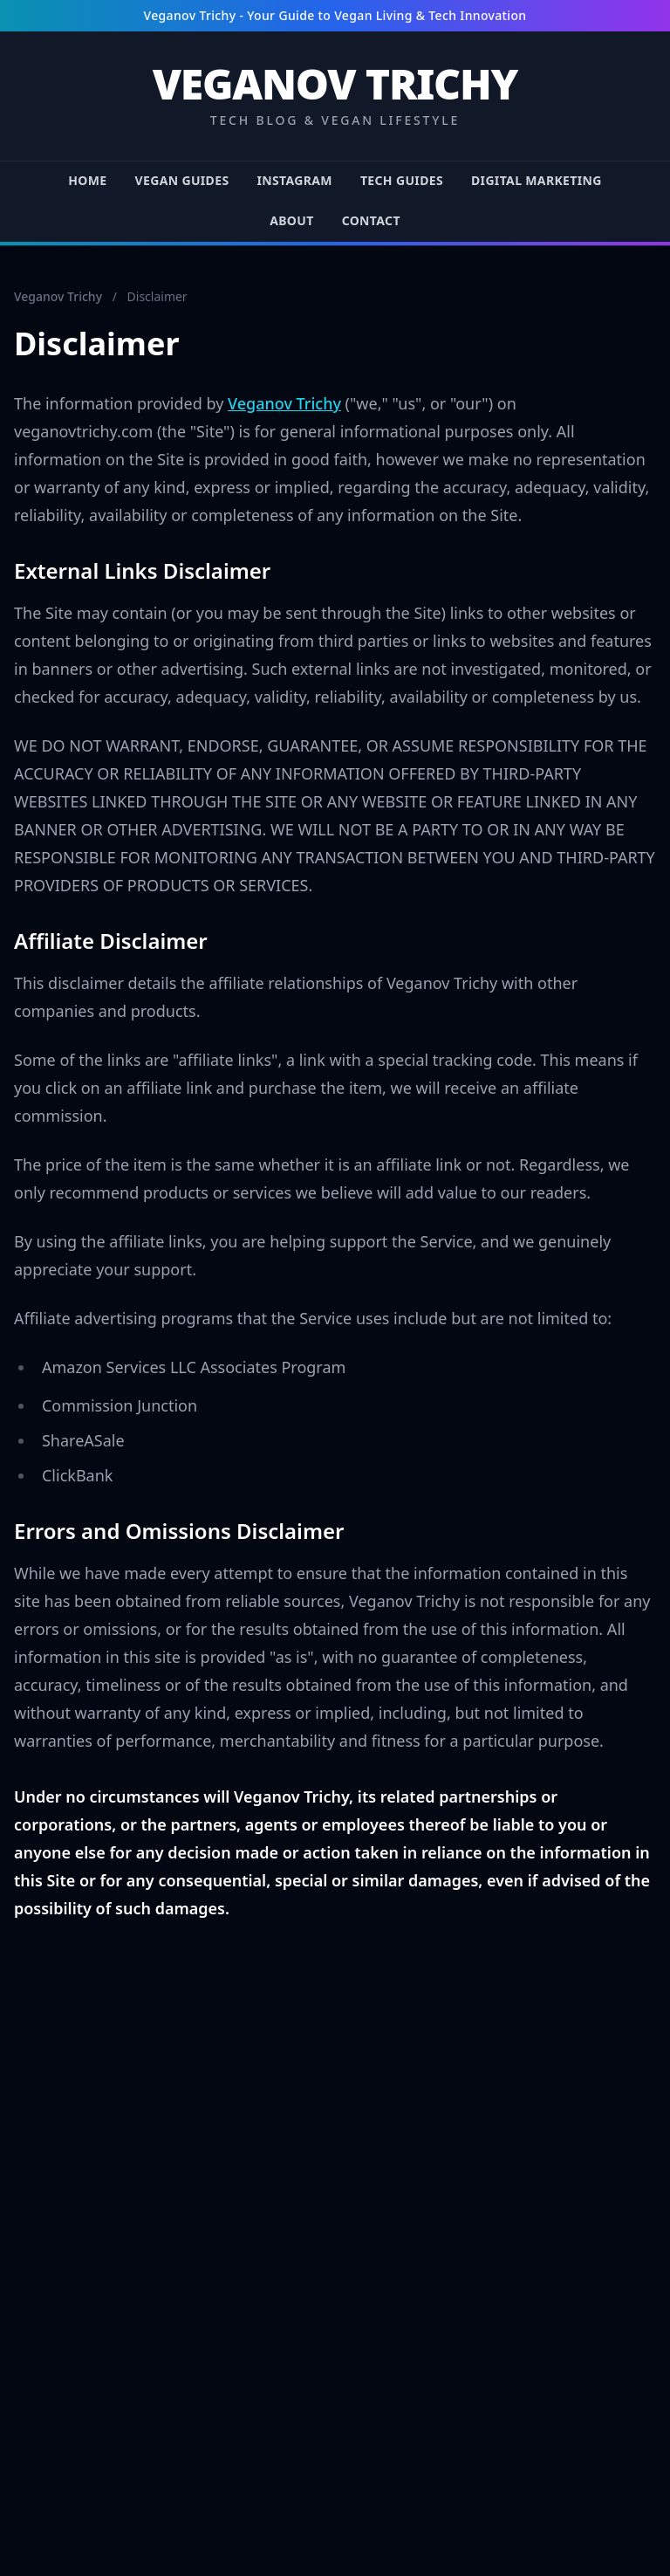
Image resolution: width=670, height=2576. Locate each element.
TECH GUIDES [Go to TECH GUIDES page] (401, 180)
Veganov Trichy (58, 296)
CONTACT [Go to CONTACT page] (371, 220)
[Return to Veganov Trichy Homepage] (335, 96)
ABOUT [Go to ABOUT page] (291, 220)
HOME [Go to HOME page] (87, 180)
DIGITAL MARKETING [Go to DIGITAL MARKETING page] (536, 180)
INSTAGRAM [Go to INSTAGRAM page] (294, 180)
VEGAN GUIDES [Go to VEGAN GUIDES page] (182, 180)
